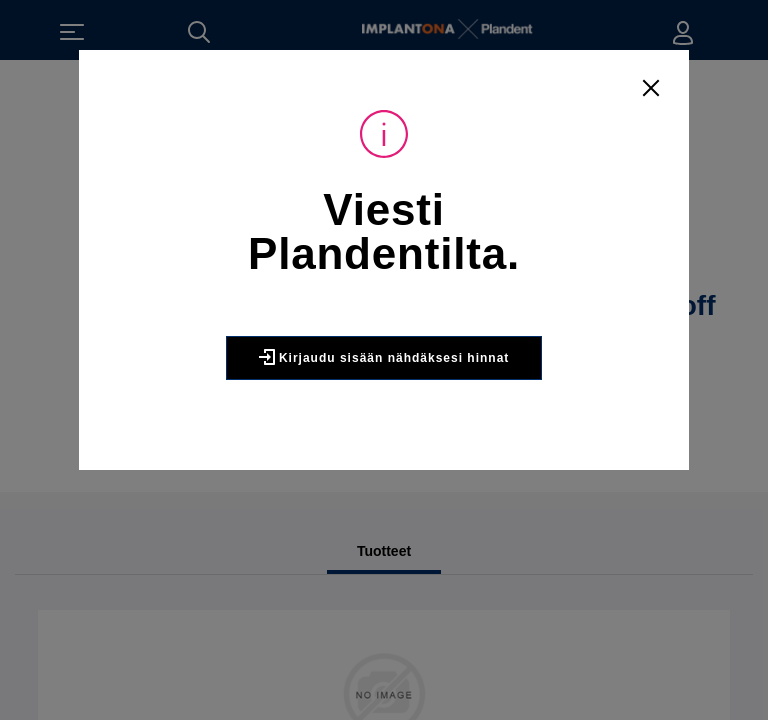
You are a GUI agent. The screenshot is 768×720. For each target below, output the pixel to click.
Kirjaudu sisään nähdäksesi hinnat (384, 365)
